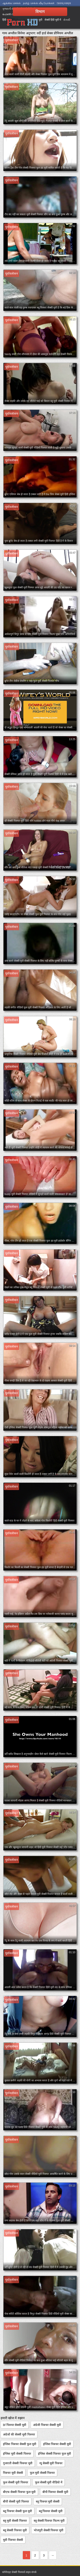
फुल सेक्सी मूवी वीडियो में (49, 2482)
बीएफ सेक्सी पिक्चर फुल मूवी (19, 2492)
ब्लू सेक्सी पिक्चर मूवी (15, 2530)
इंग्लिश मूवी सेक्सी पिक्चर (17, 2453)
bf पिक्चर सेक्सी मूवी (14, 2425)
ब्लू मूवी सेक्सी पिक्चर (15, 2520)
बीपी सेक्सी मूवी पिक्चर (16, 2501)
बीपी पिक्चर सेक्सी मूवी (55, 2492)
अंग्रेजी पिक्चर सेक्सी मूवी (47, 2425)
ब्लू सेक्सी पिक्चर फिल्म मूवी (49, 2520)
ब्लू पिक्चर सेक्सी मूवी (51, 2511)
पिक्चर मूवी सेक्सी (13, 2472)
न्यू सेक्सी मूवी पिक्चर (51, 2463)
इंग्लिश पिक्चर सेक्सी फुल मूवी (19, 2444)
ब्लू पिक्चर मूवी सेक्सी (48, 2501)
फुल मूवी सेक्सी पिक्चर (42, 2472)
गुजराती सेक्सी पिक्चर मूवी (17, 2463)
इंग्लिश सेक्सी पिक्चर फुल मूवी (54, 2453)
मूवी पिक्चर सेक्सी (13, 2540)
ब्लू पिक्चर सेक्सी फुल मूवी (17, 2511)
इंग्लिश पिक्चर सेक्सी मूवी (57, 2444)
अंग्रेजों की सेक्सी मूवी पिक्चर (19, 2434)
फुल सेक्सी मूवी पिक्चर (15, 2482)
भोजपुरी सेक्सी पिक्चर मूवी (49, 2530)
